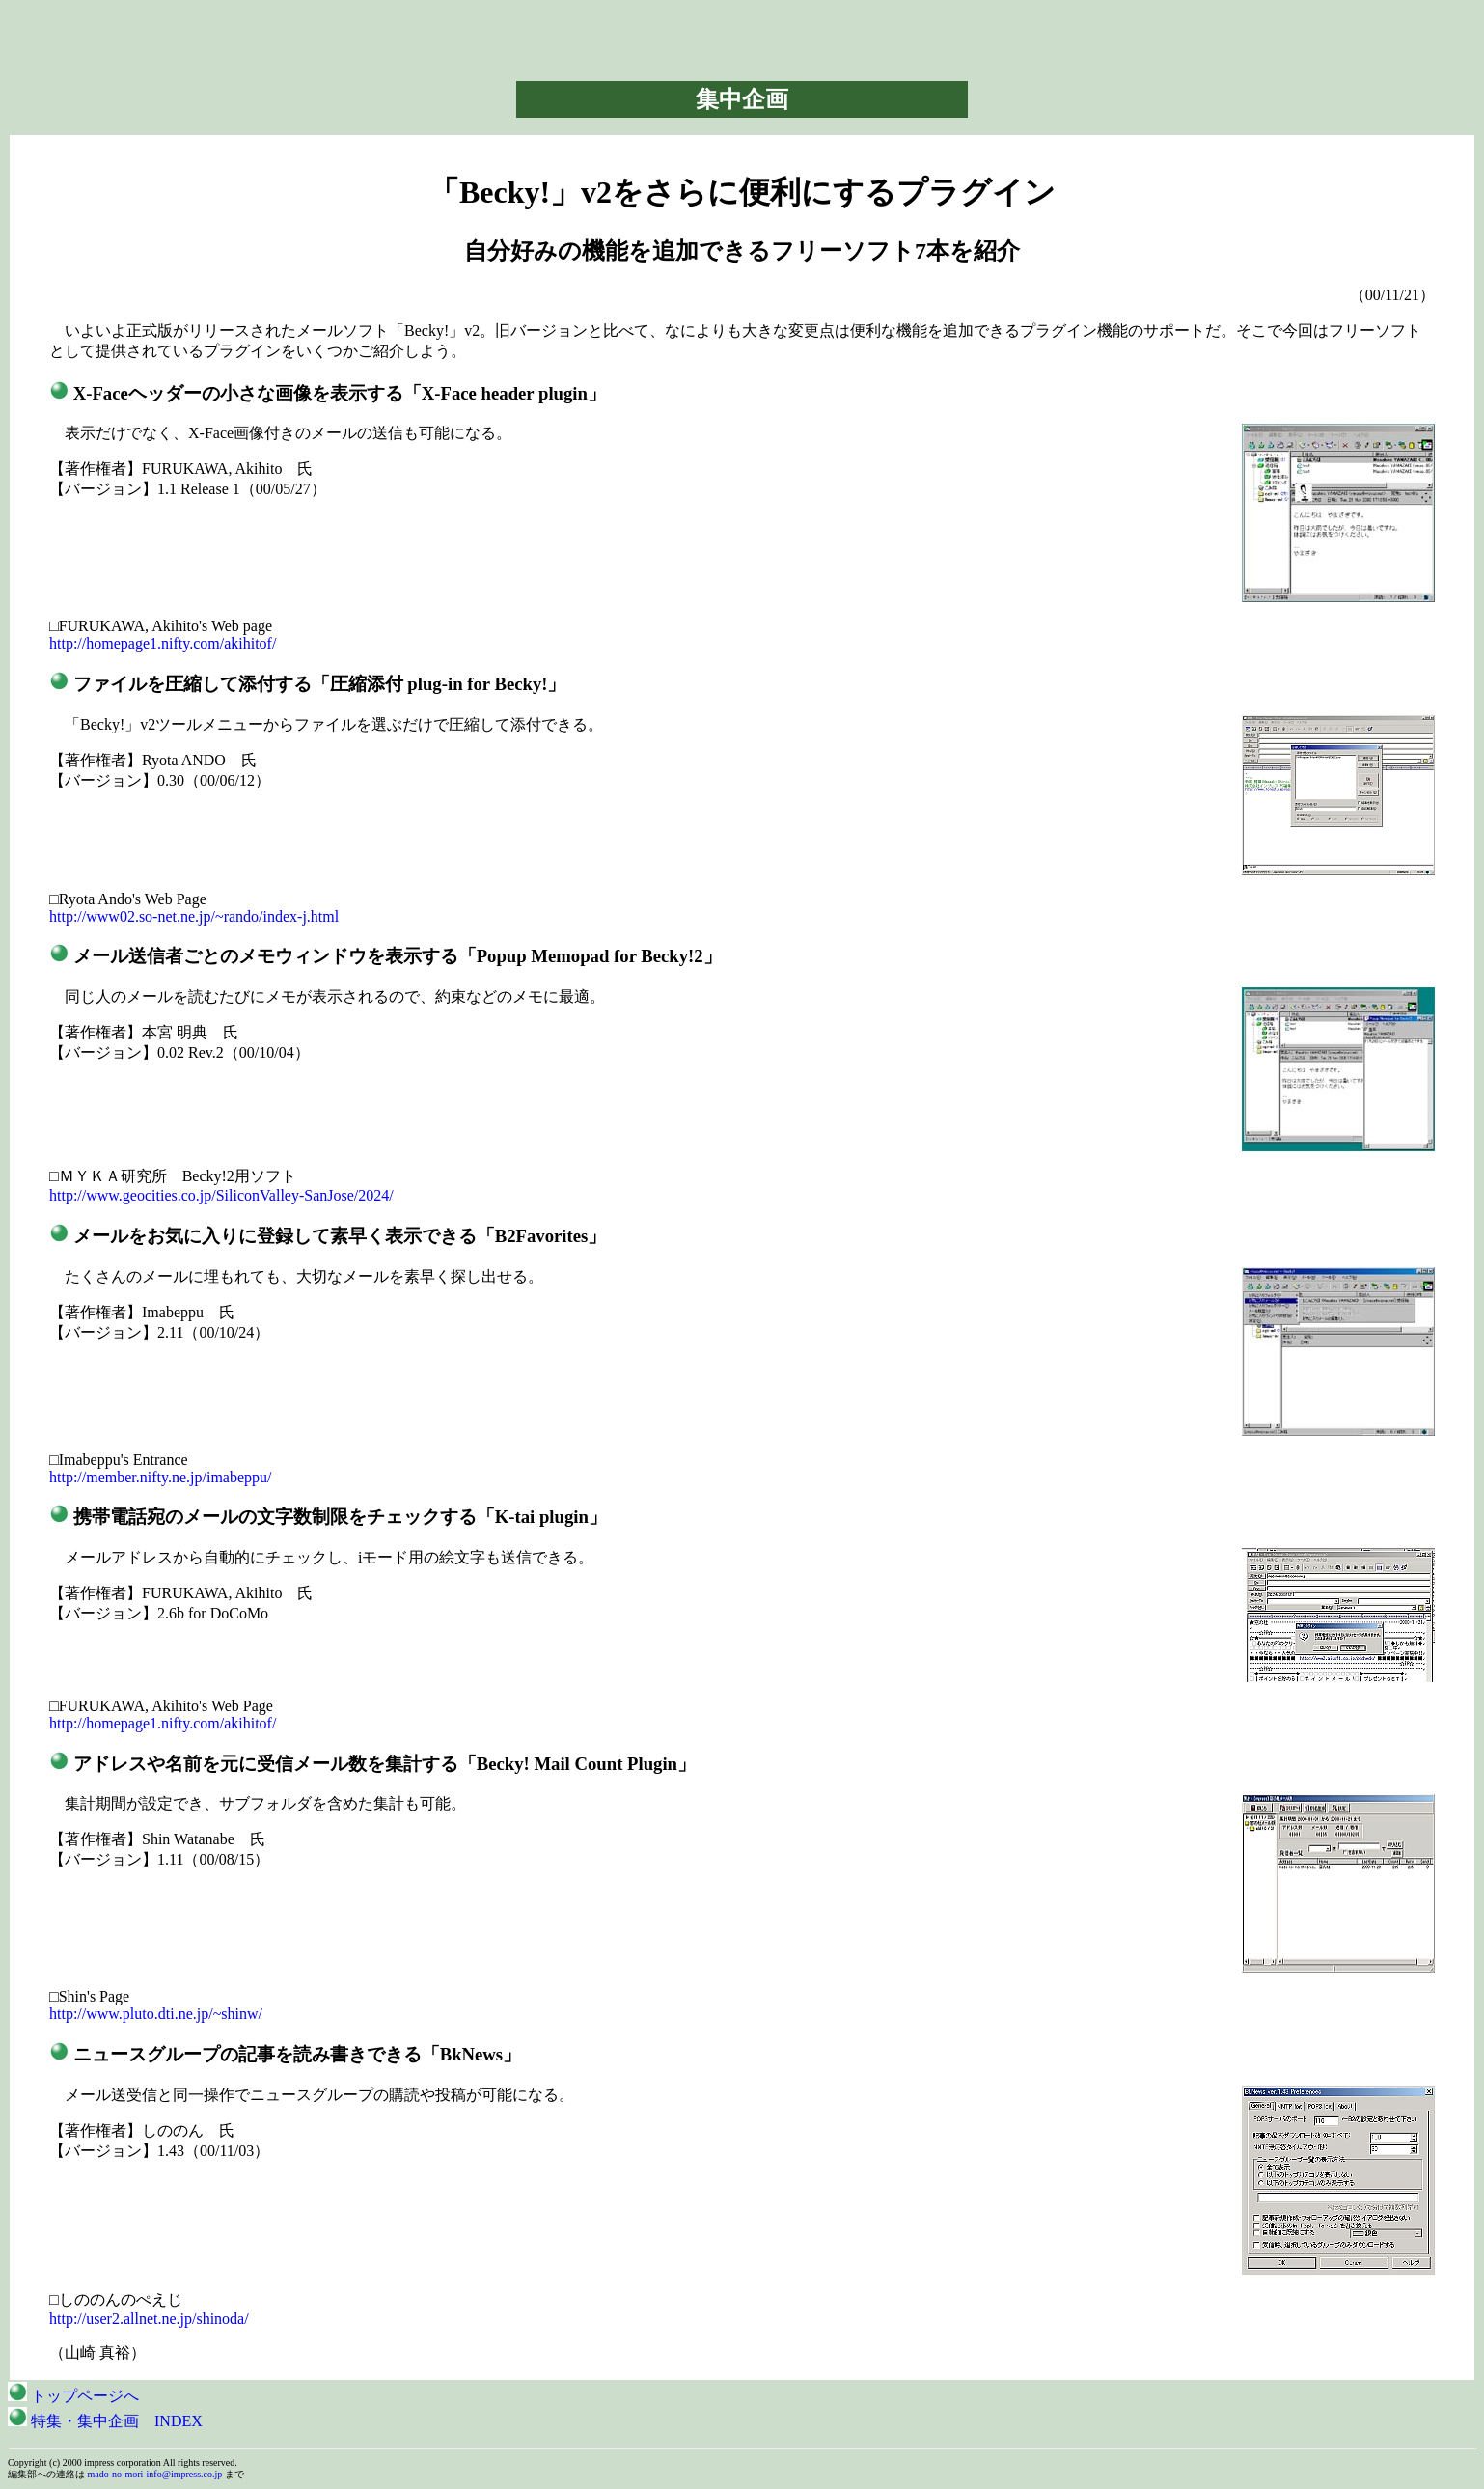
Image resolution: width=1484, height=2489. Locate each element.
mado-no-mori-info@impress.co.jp (155, 2474)
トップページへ (73, 2396)
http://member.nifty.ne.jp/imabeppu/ (160, 1477)
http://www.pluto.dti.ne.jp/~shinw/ (155, 2013)
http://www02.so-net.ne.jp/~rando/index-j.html (194, 916)
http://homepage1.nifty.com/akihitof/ (162, 643)
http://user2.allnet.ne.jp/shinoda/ (149, 2318)
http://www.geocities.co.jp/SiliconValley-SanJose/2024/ (221, 1195)
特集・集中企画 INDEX (105, 2421)
